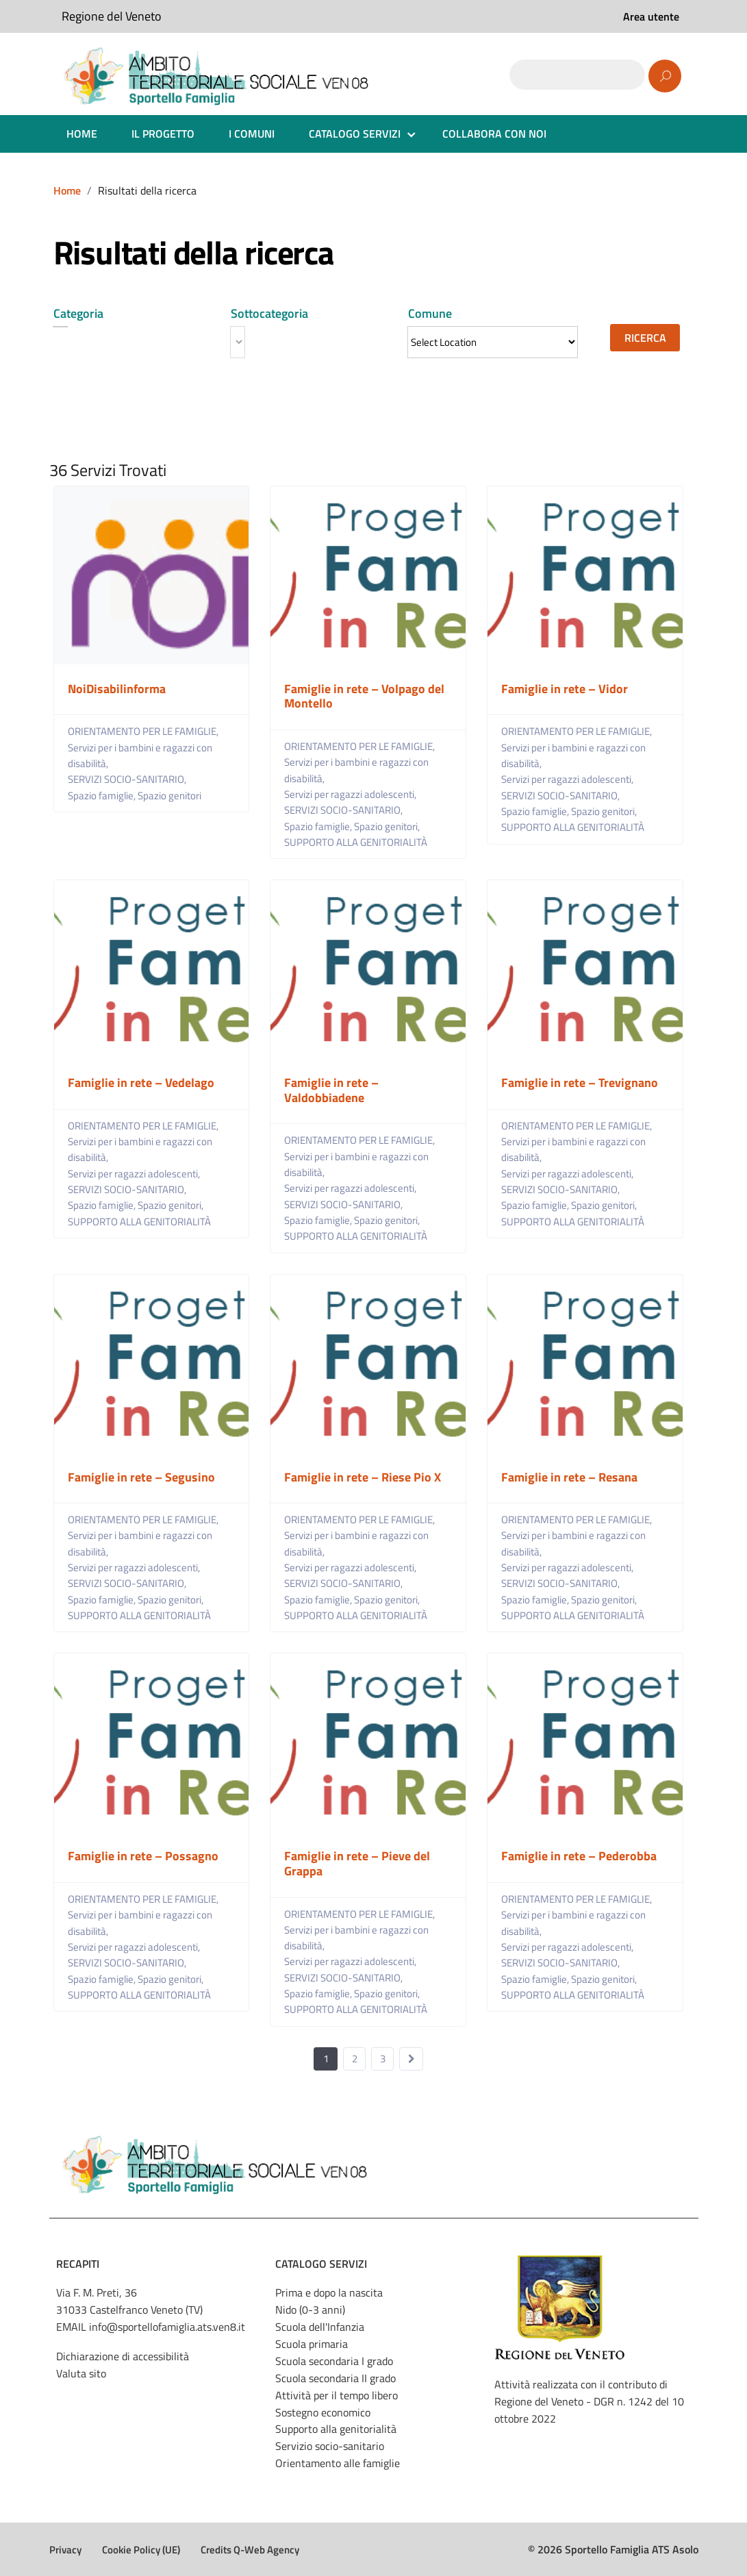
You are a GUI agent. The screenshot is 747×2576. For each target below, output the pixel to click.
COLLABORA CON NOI (494, 133)
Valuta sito (81, 2373)
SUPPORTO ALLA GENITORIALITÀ (355, 842)
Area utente (651, 16)
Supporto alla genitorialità (335, 2429)
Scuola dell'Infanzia (319, 2326)
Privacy (65, 2550)
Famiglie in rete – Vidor (564, 688)
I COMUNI (252, 133)
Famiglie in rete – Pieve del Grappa (357, 1863)
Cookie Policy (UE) (141, 2550)
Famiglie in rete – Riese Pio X (362, 1477)
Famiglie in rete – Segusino (141, 1477)
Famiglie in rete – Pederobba (579, 1856)
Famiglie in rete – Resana (569, 1477)
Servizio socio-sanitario (329, 2446)
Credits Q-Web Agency (250, 2550)
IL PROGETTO (162, 133)
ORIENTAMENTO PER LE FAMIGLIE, (144, 731)
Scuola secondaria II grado (335, 2378)
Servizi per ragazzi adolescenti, (351, 794)
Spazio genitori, (388, 826)
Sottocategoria (269, 313)
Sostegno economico (322, 2412)
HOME (81, 133)
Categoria (78, 313)
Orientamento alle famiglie (337, 2463)
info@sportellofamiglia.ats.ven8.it (167, 2326)
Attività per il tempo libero (336, 2395)
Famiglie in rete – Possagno (143, 1856)
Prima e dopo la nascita (329, 2292)
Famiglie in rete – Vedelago (141, 1082)
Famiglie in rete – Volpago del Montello (364, 696)
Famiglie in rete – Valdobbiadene (331, 1090)
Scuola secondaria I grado (334, 2361)
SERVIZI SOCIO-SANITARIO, (128, 779)
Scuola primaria (311, 2344)
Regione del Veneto (112, 16)
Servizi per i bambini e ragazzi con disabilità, (140, 755)
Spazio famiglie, (103, 795)
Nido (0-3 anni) (310, 2309)
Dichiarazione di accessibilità (122, 2356)
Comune (430, 313)
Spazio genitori (169, 795)
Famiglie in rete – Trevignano (579, 1082)
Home (67, 190)
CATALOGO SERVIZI (355, 133)
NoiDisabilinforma (117, 688)
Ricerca (645, 337)
